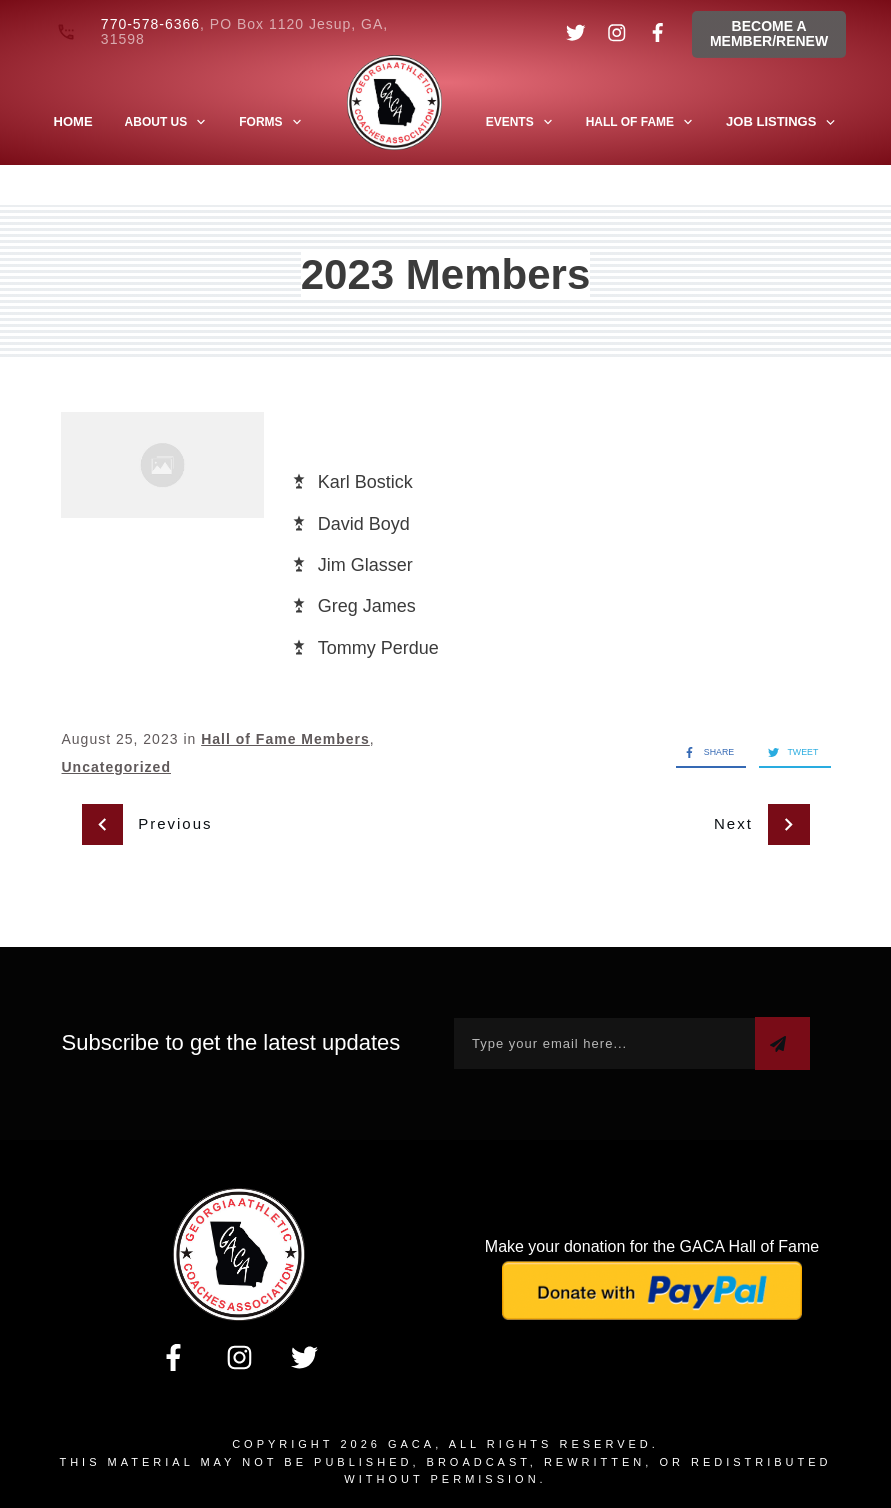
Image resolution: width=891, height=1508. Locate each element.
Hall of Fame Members (285, 739)
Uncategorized (116, 767)
